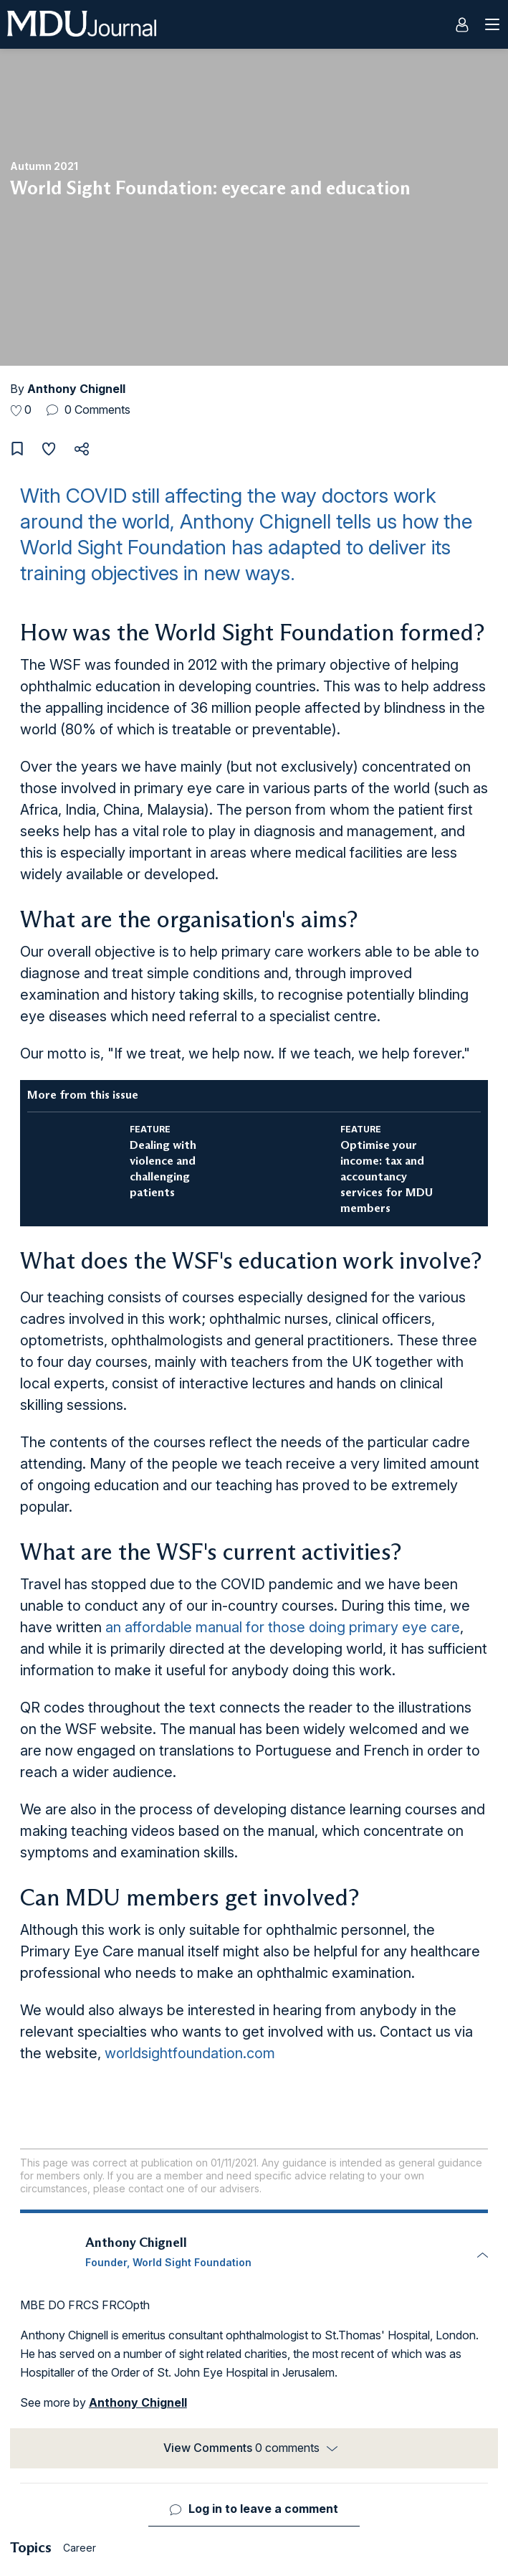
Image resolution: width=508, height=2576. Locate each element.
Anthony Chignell (76, 389)
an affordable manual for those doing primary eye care (282, 1627)
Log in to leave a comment (263, 2508)
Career (79, 2548)
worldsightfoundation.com (190, 2053)
